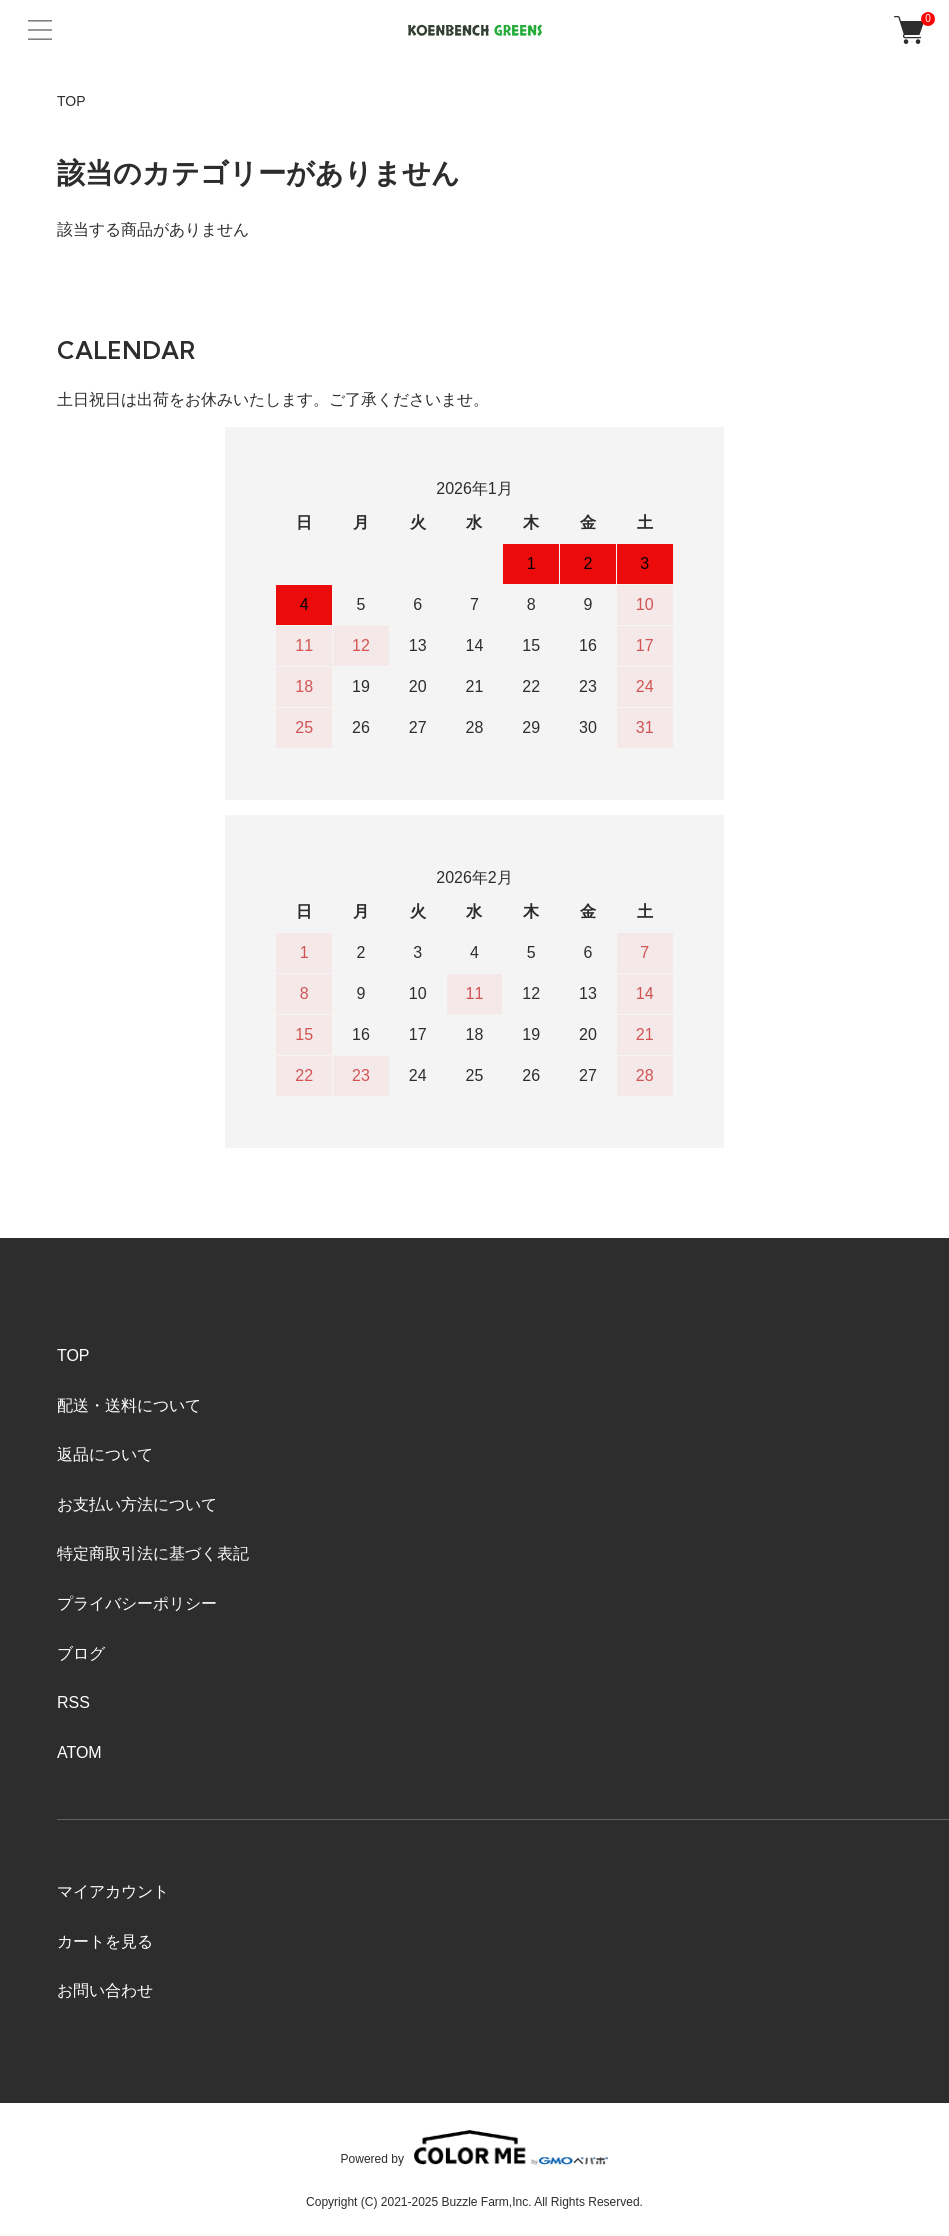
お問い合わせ (105, 1990)
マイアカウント (113, 1891)
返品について (105, 1454)
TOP (71, 101)
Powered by (475, 2147)
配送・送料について (129, 1405)
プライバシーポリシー (137, 1603)
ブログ (81, 1653)
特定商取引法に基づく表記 (153, 1553)
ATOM (79, 1752)
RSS (73, 1702)
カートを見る (105, 1941)
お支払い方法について (137, 1504)
